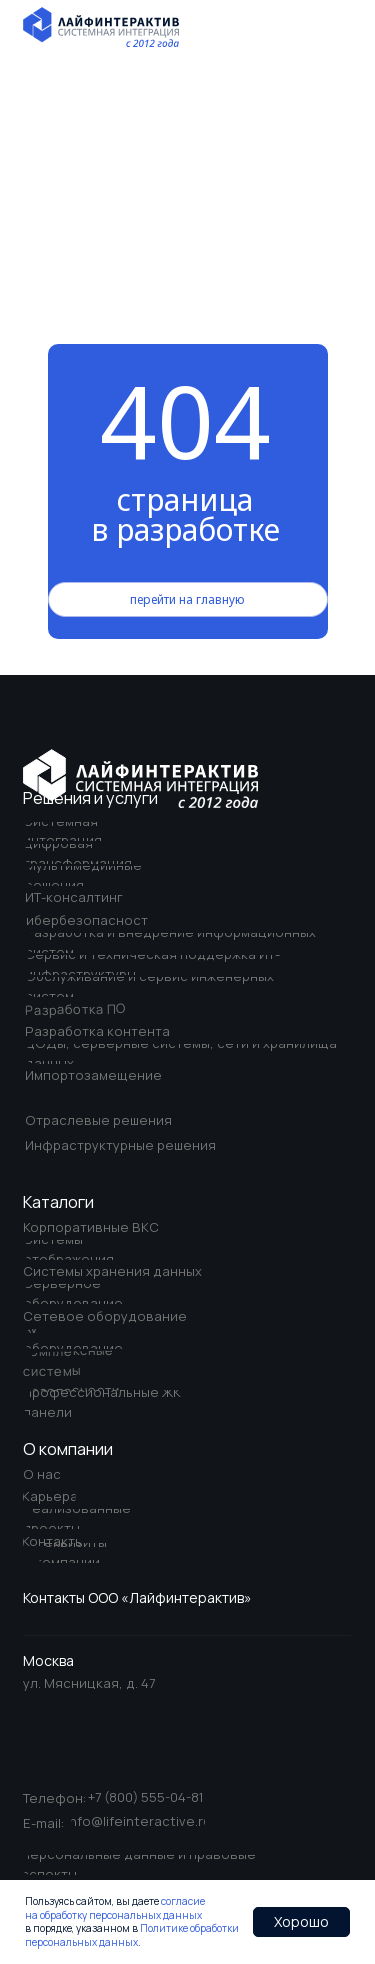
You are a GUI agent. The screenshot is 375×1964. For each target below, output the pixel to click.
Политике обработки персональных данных (132, 1935)
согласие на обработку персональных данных (115, 1908)
